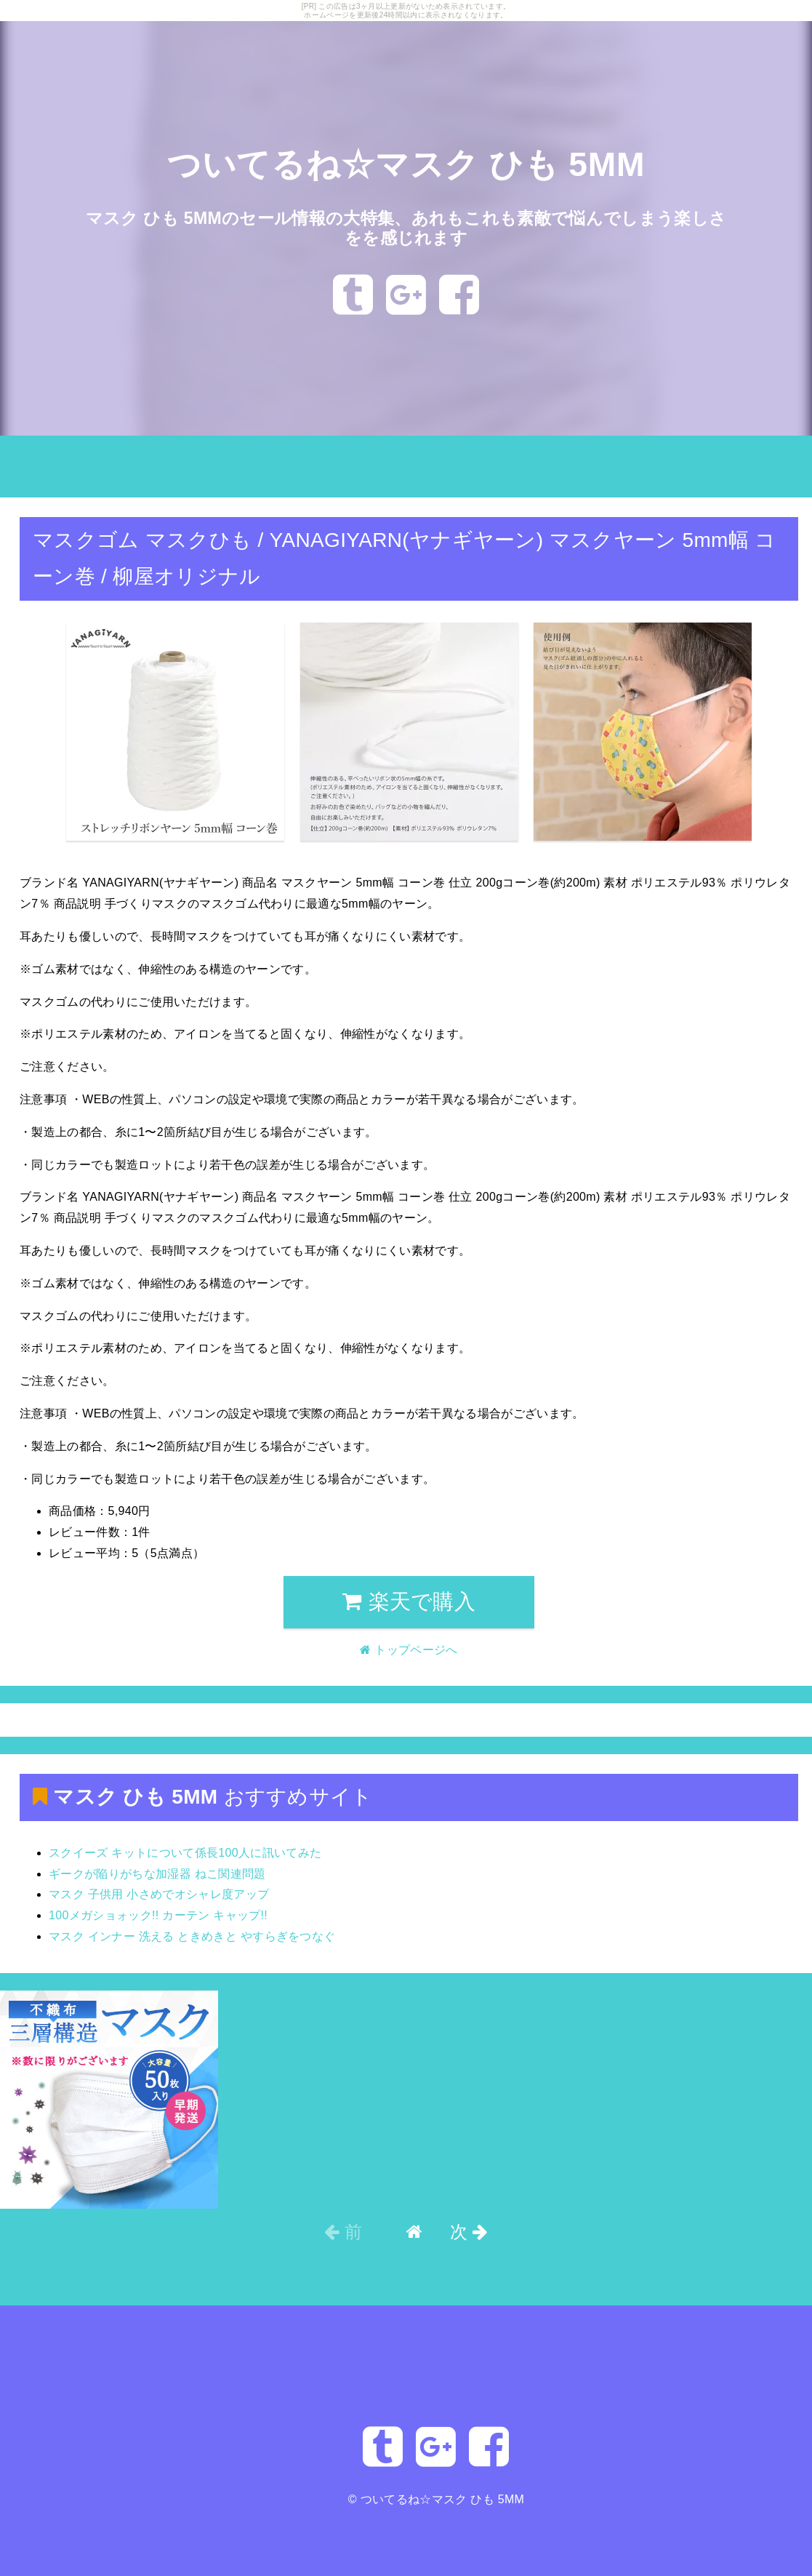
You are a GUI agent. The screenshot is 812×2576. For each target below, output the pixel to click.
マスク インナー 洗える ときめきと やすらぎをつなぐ (192, 1936)
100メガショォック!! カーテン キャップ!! (158, 1915)
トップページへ (48, 474)
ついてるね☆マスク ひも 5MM (405, 164)
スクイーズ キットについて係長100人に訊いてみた (185, 1853)
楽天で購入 (408, 1601)
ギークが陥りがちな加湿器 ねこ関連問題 (157, 1874)
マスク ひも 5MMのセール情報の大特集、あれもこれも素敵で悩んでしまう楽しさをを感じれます (406, 227)
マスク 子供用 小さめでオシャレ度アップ (159, 1894)
